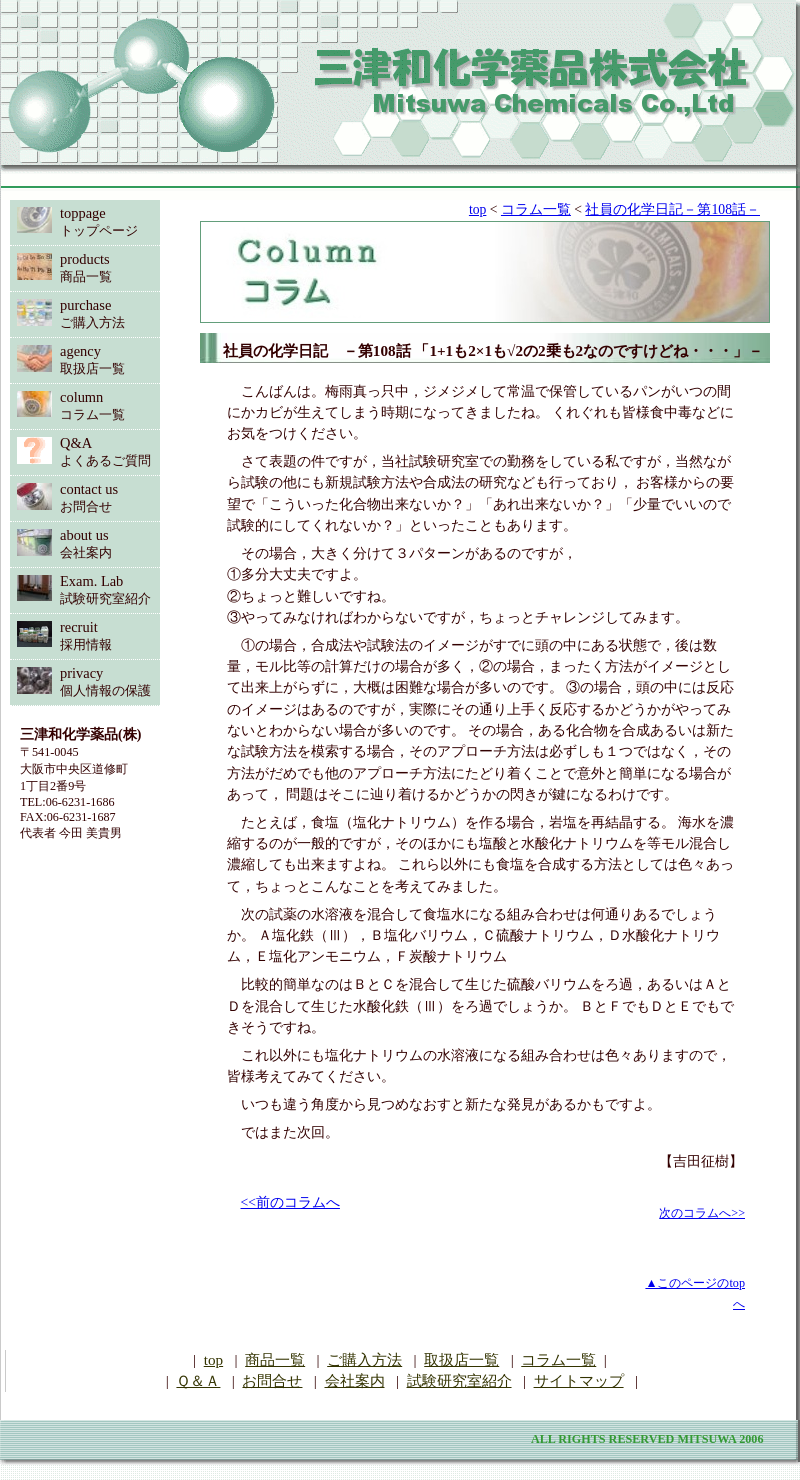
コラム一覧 (536, 209)
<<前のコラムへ (290, 1202)
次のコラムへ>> (702, 1213)
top (477, 209)
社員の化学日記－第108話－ (672, 209)
